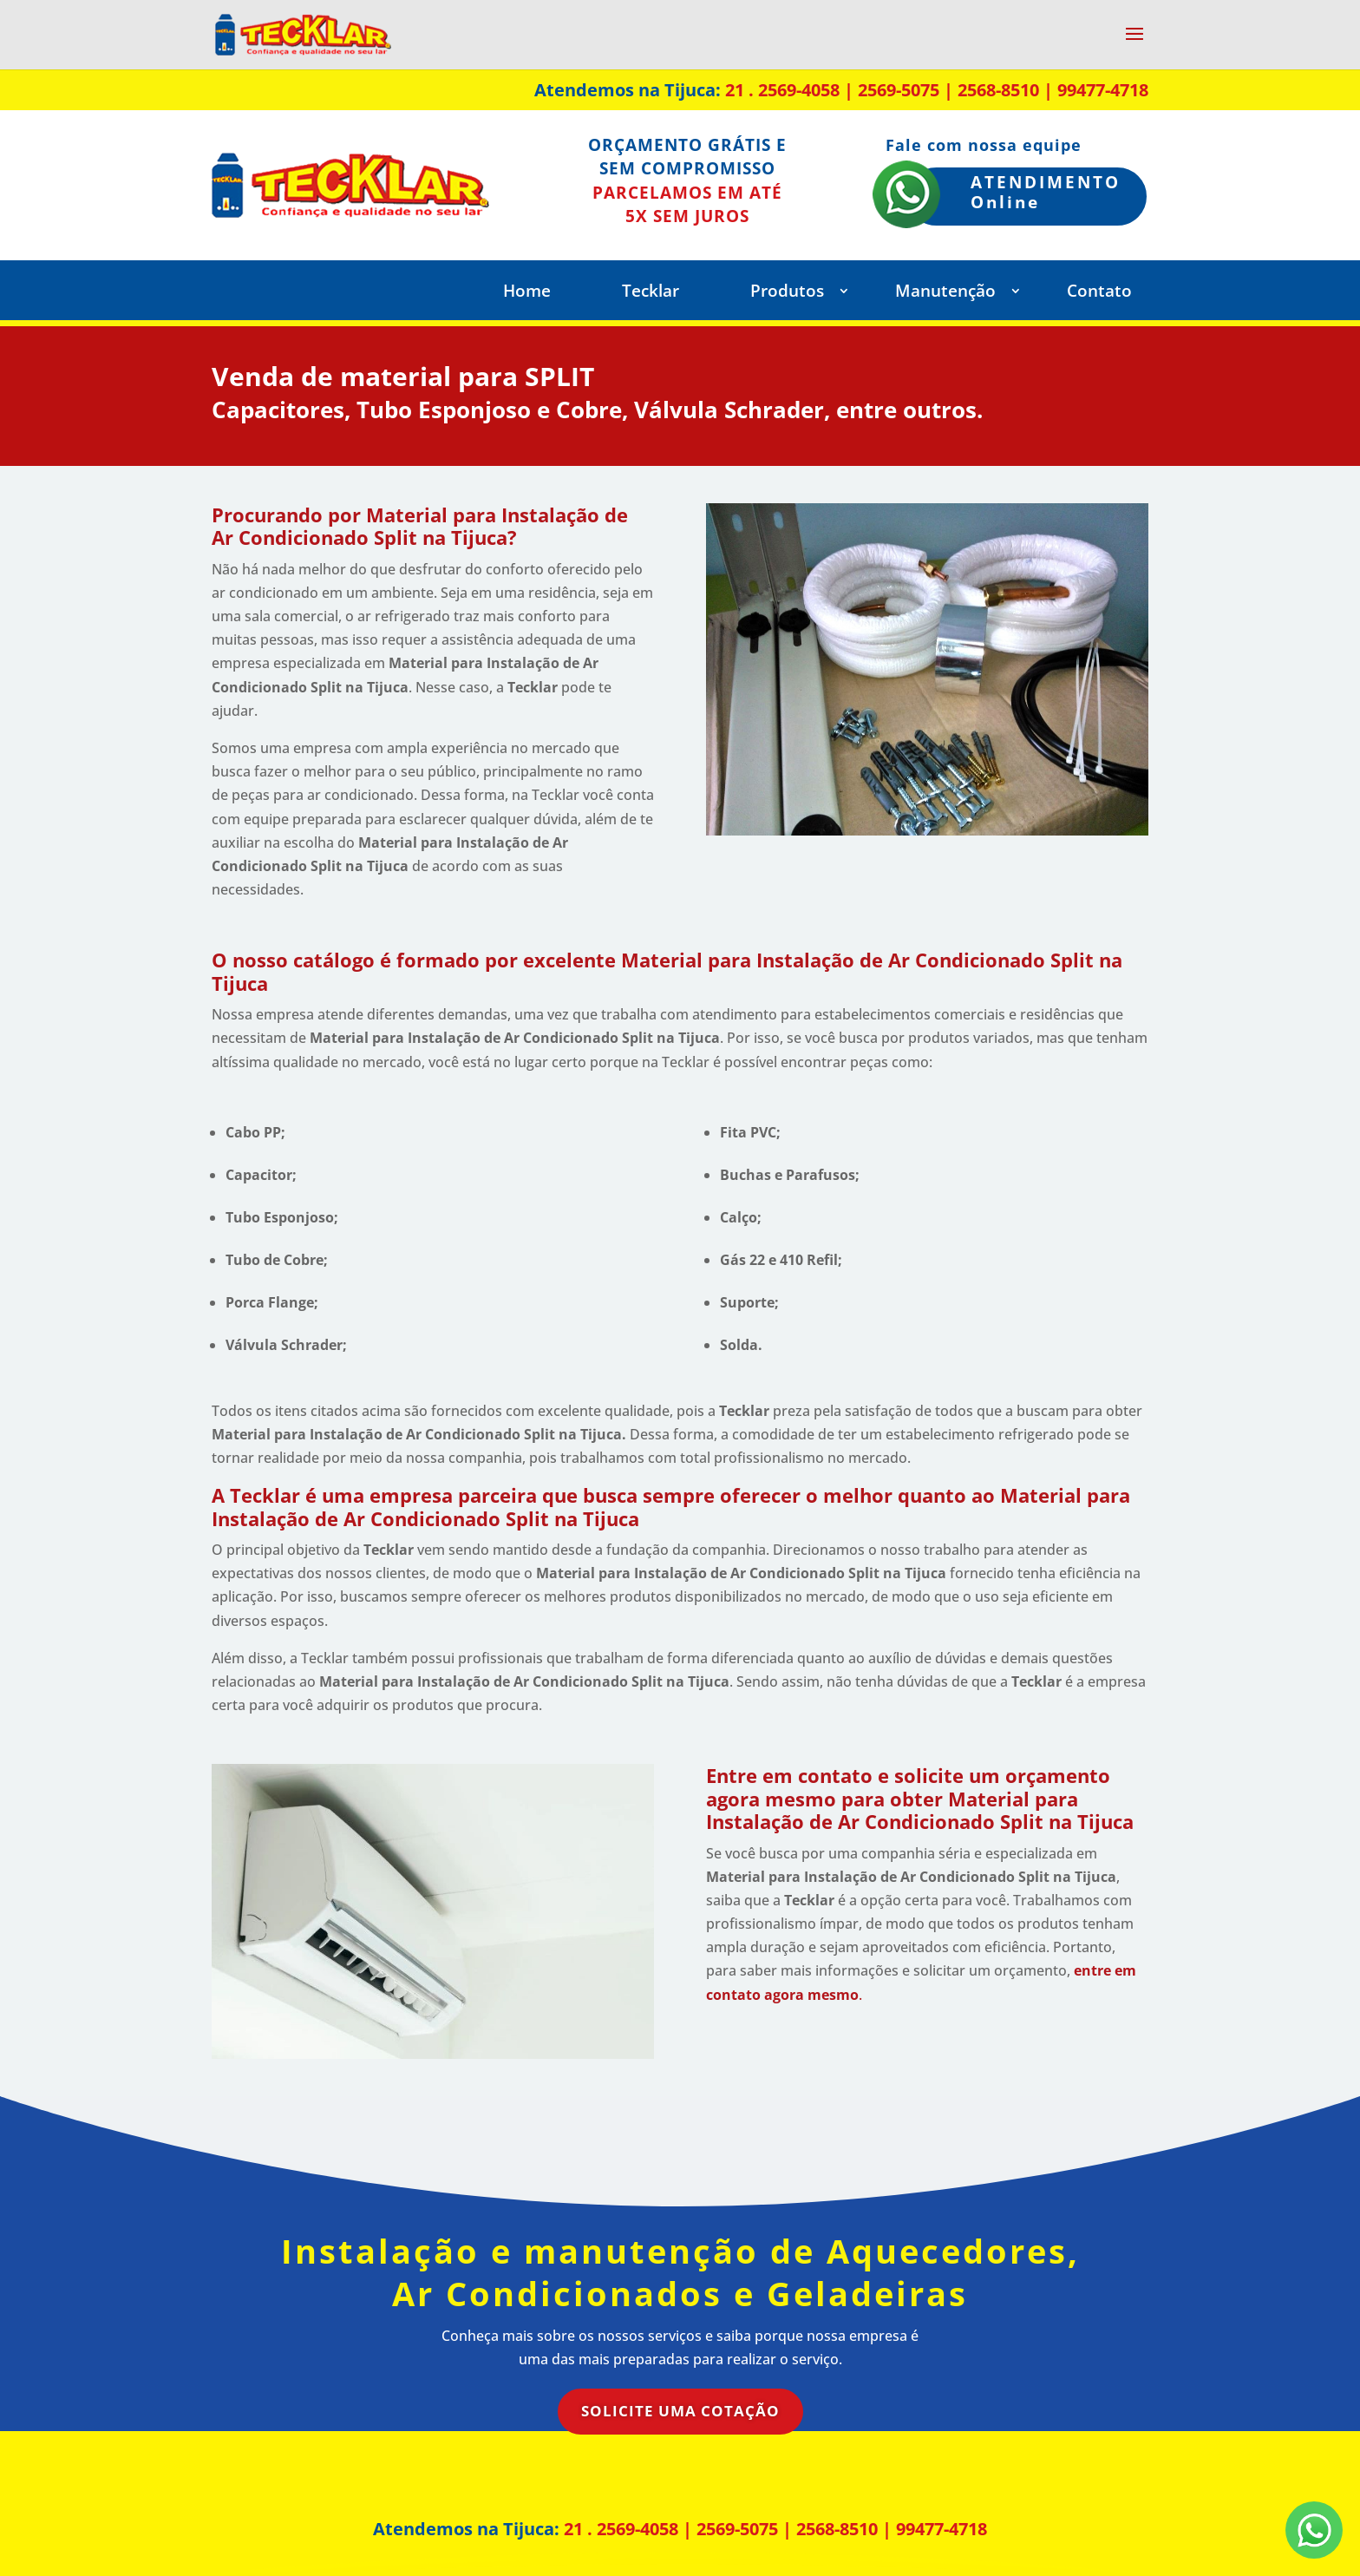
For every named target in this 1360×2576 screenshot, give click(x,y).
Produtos (787, 293)
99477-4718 (1102, 90)
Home (527, 293)
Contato (1099, 293)
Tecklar (650, 293)
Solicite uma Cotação (680, 2411)
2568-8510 (998, 90)
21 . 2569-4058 (782, 90)
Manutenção (945, 293)
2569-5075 (898, 90)
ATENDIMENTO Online (1046, 192)
